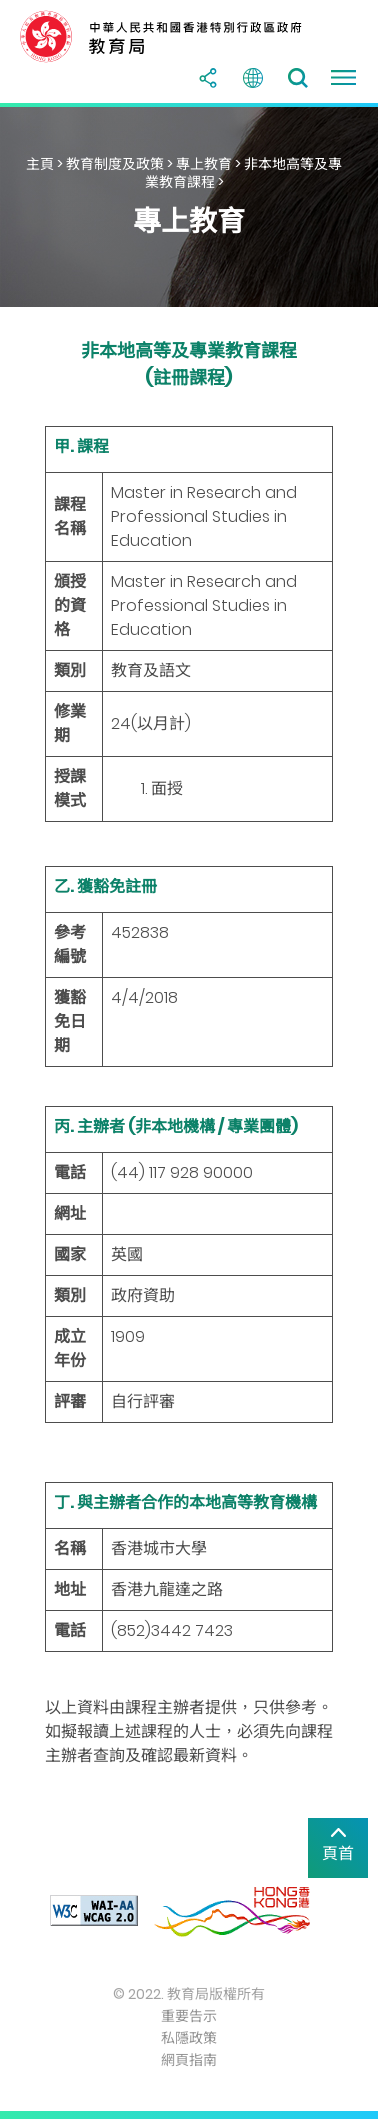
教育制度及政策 (115, 164)
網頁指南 (189, 2060)
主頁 (40, 164)
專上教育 (204, 164)
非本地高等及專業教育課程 (244, 173)
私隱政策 (189, 2038)
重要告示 (189, 2016)
